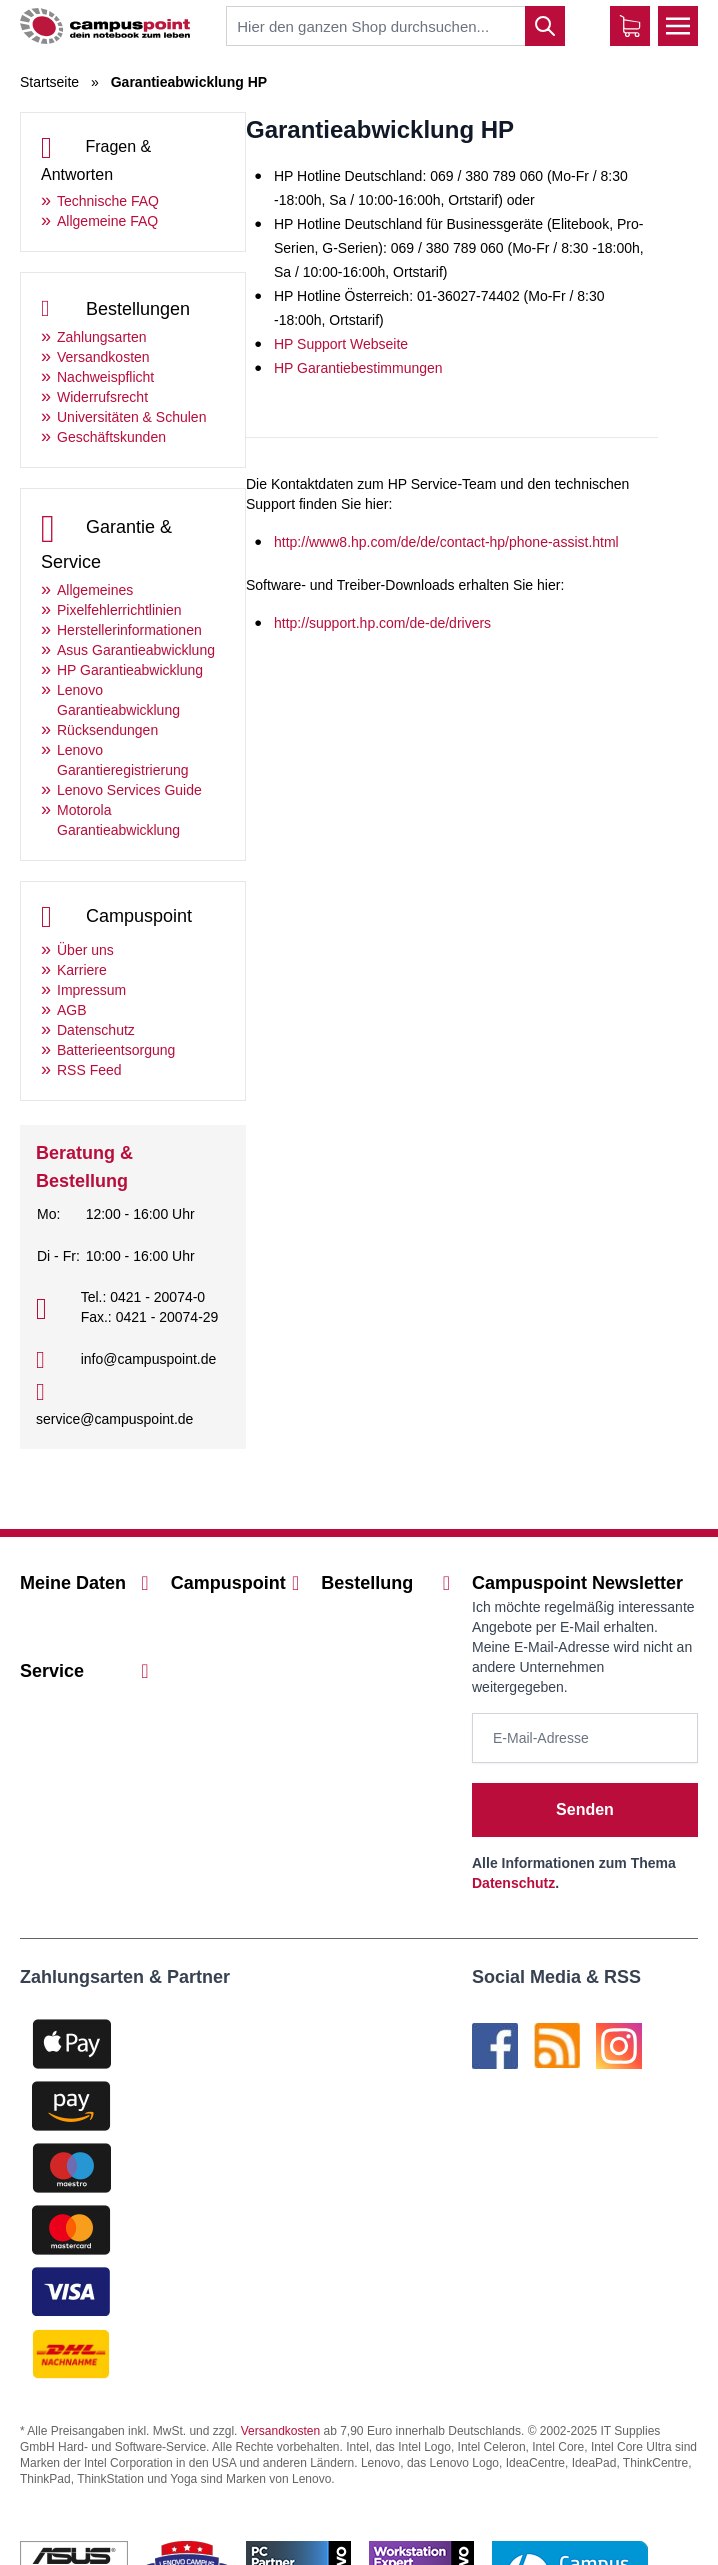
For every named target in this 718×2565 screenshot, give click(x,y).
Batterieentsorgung (116, 1050)
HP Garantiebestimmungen (358, 368)
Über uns (85, 950)
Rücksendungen (107, 730)
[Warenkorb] (630, 26)
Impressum (91, 990)
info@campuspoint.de (149, 1359)
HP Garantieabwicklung (130, 670)
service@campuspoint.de (114, 1419)
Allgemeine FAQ (107, 221)
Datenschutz (96, 1030)
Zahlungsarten (102, 337)
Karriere (82, 970)
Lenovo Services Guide (129, 790)
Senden (585, 1809)
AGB (72, 1010)
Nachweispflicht (105, 377)
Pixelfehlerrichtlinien (119, 610)
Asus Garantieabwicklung (136, 650)
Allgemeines (95, 590)
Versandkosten (103, 357)
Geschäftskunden (111, 437)
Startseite (49, 82)
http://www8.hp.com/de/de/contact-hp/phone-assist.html (446, 542)
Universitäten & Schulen (131, 417)
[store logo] (105, 25)
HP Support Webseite (341, 344)
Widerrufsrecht (102, 397)
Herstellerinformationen (129, 630)
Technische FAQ (108, 201)
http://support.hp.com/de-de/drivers (382, 623)
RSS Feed (89, 1070)
